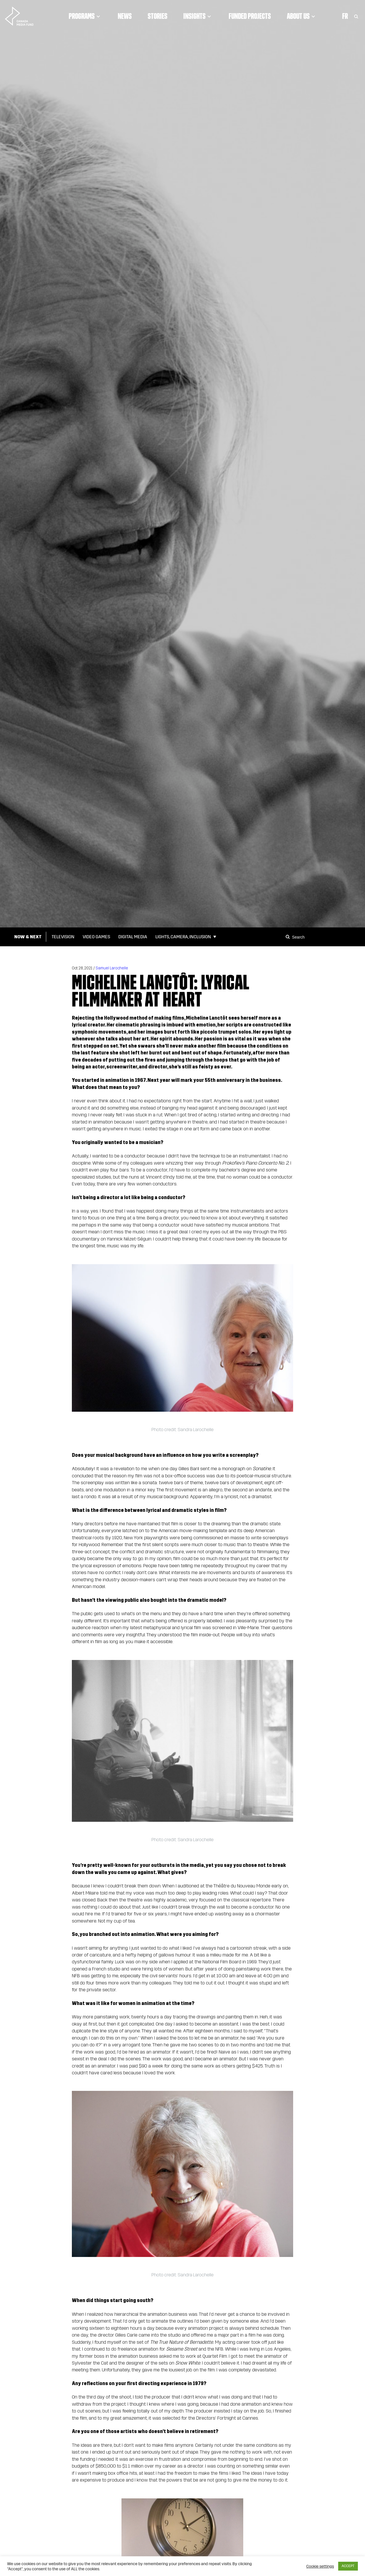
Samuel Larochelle (112, 968)
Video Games (96, 936)
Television (63, 936)
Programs (85, 16)
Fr (345, 16)
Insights (198, 16)
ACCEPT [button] (348, 2566)
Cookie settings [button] (320, 2566)
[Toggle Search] (356, 16)
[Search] (288, 937)
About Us (302, 16)
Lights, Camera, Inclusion (183, 936)
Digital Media (132, 936)
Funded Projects (250, 16)
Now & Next (28, 936)
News (125, 16)
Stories (157, 16)
